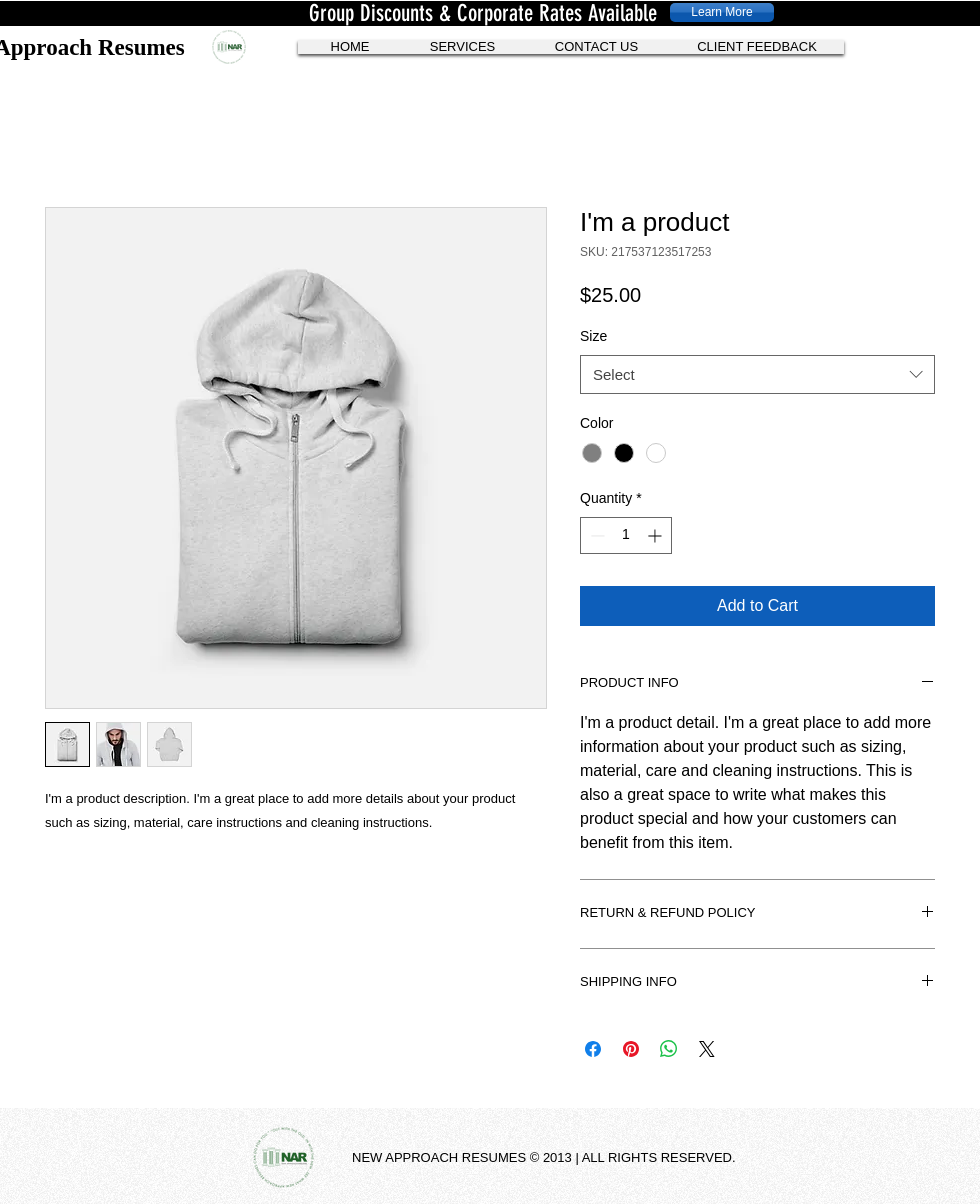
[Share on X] (707, 1049)
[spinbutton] (626, 535)
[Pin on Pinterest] (631, 1049)
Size (593, 336)
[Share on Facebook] (593, 1049)
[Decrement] (595, 535)
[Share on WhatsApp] (669, 1049)
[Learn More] (722, 12)
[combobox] (757, 374)
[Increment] (656, 535)
